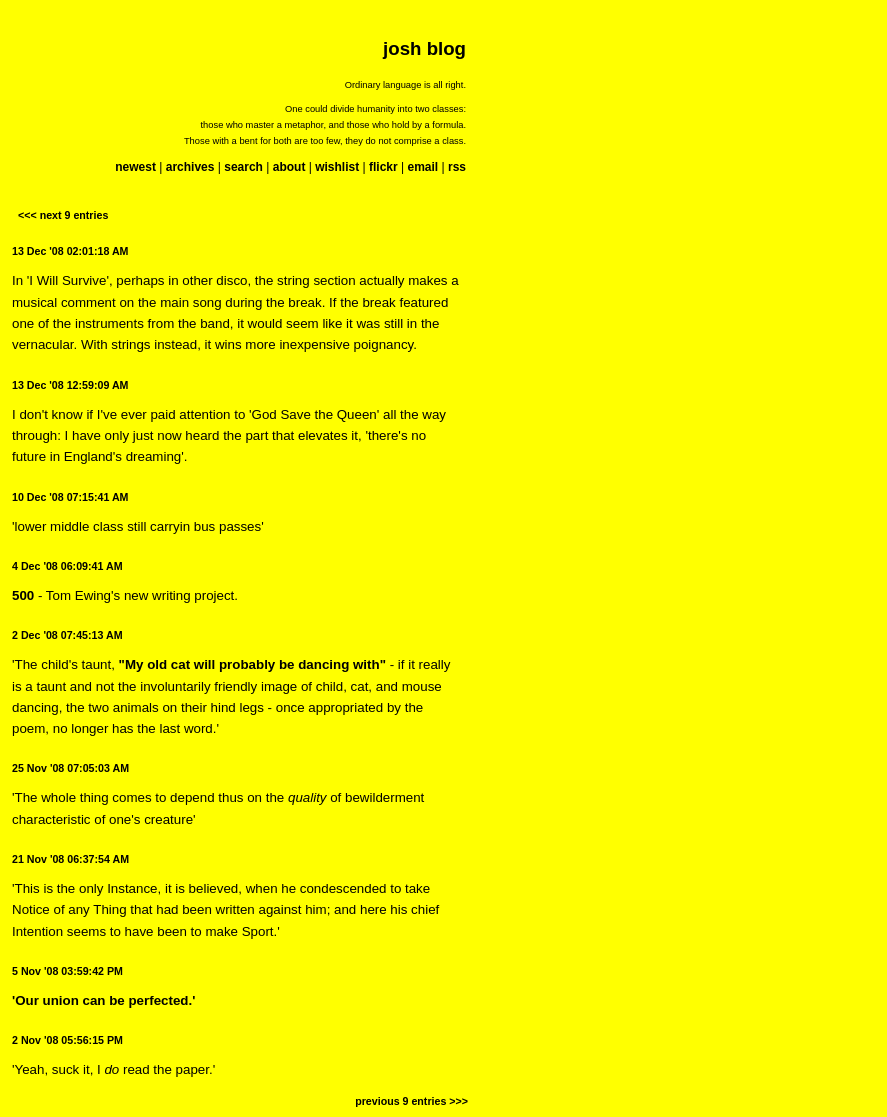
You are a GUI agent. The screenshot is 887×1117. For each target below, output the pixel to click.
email (422, 167)
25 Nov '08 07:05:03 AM (70, 768)
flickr (383, 167)
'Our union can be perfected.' (103, 1000)
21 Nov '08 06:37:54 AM (70, 859)
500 (23, 595)
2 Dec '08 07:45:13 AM (67, 635)
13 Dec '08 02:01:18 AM (70, 251)
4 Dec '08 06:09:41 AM (67, 566)
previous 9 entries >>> (411, 1101)
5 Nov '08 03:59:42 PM (67, 971)
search (243, 167)
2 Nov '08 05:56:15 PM (67, 1040)
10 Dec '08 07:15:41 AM (70, 497)
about (289, 167)
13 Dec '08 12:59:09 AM (70, 385)
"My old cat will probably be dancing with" (252, 664)
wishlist (337, 167)
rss (457, 167)
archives (190, 167)
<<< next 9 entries (63, 215)
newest (135, 167)
